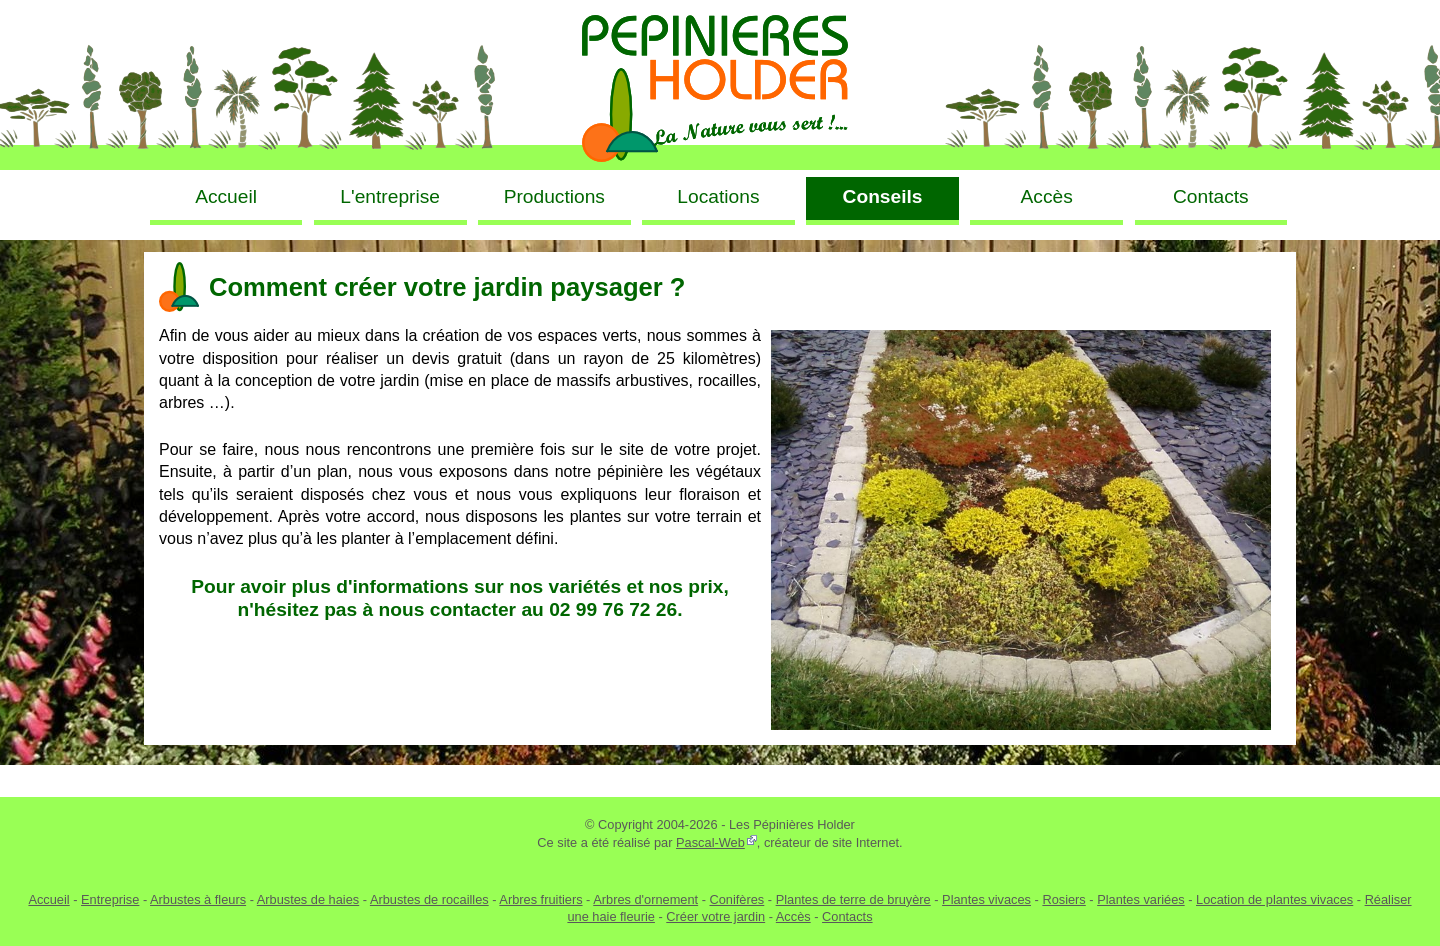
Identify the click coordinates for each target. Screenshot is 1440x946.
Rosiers (1063, 899)
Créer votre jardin (715, 916)
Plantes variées (1141, 899)
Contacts (847, 916)
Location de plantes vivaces (1274, 899)
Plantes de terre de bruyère (853, 899)
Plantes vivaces (986, 899)
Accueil (48, 899)
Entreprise (110, 899)
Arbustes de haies (308, 899)
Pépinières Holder (720, 85)
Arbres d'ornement (645, 899)
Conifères (736, 899)
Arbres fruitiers (540, 899)
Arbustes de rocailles (429, 899)
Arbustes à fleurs (198, 899)
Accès (793, 916)
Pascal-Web (710, 842)
